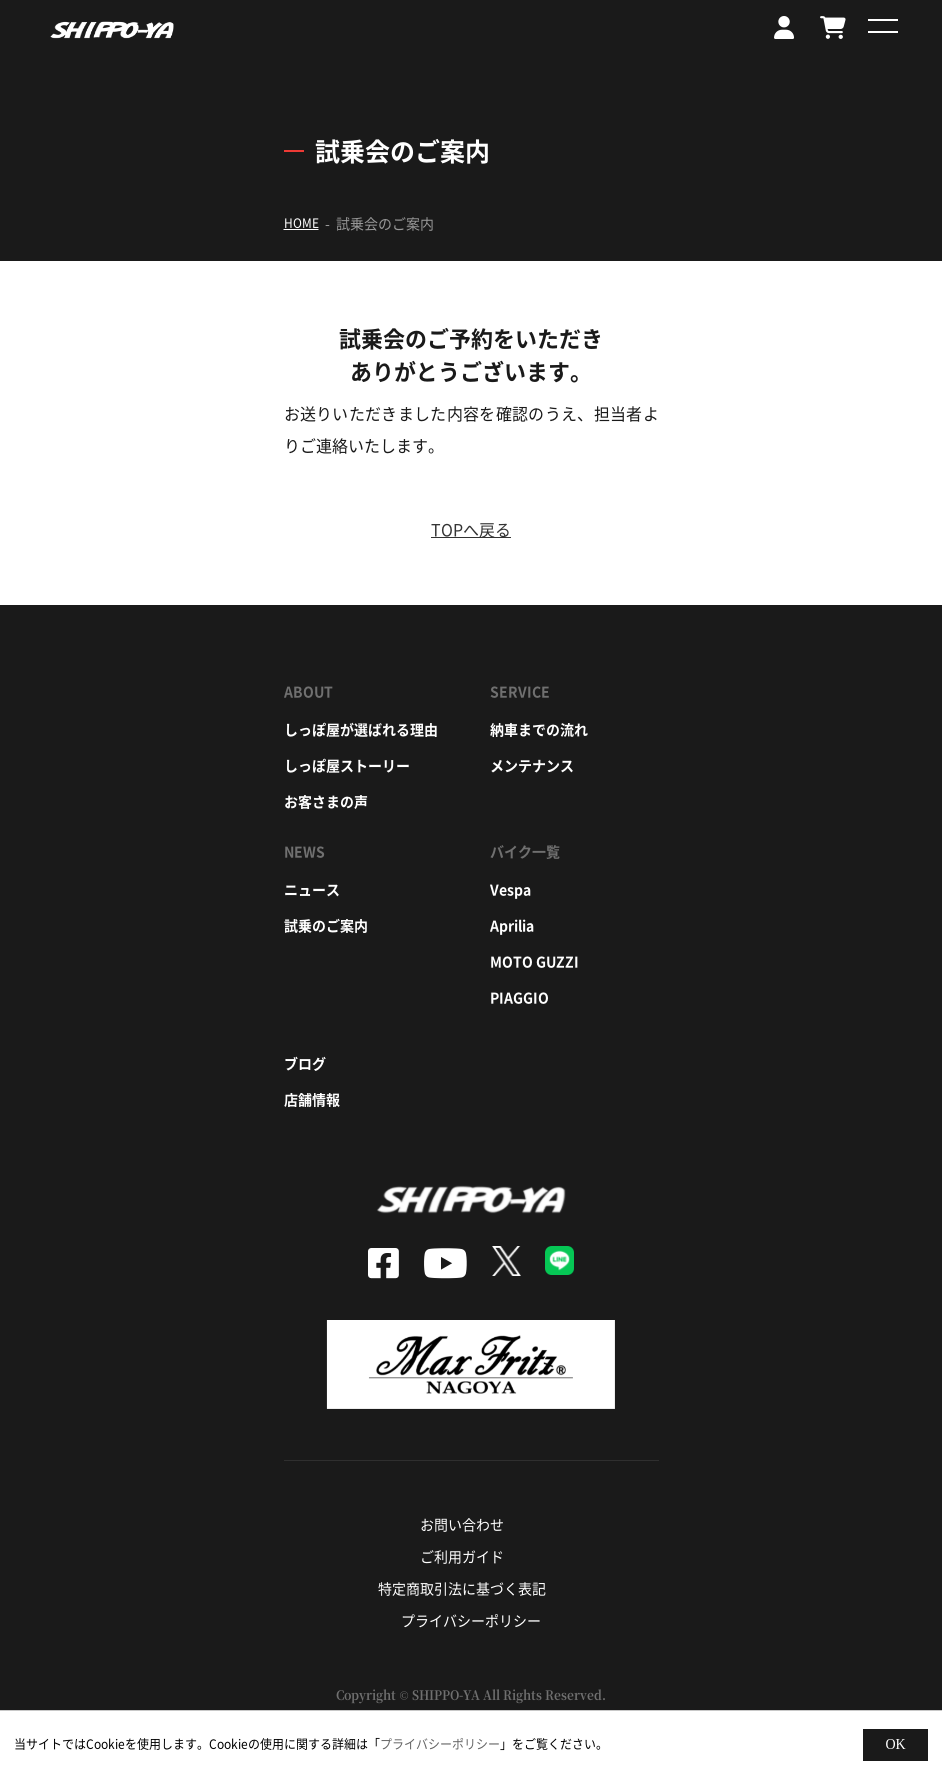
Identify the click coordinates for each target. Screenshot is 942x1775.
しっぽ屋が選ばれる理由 (361, 729)
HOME (301, 223)
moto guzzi (534, 961)
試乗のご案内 (326, 925)
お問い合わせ (462, 1524)
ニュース (312, 889)
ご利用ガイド (462, 1556)
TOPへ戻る (471, 529)
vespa (510, 889)
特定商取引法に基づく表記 (462, 1588)
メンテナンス (532, 765)
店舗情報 (312, 1099)
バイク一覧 (525, 851)
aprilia (512, 925)
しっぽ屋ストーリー (347, 765)
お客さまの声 (326, 801)
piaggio (519, 997)
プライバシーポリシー (471, 1620)
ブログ (305, 1063)
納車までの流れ (539, 729)
